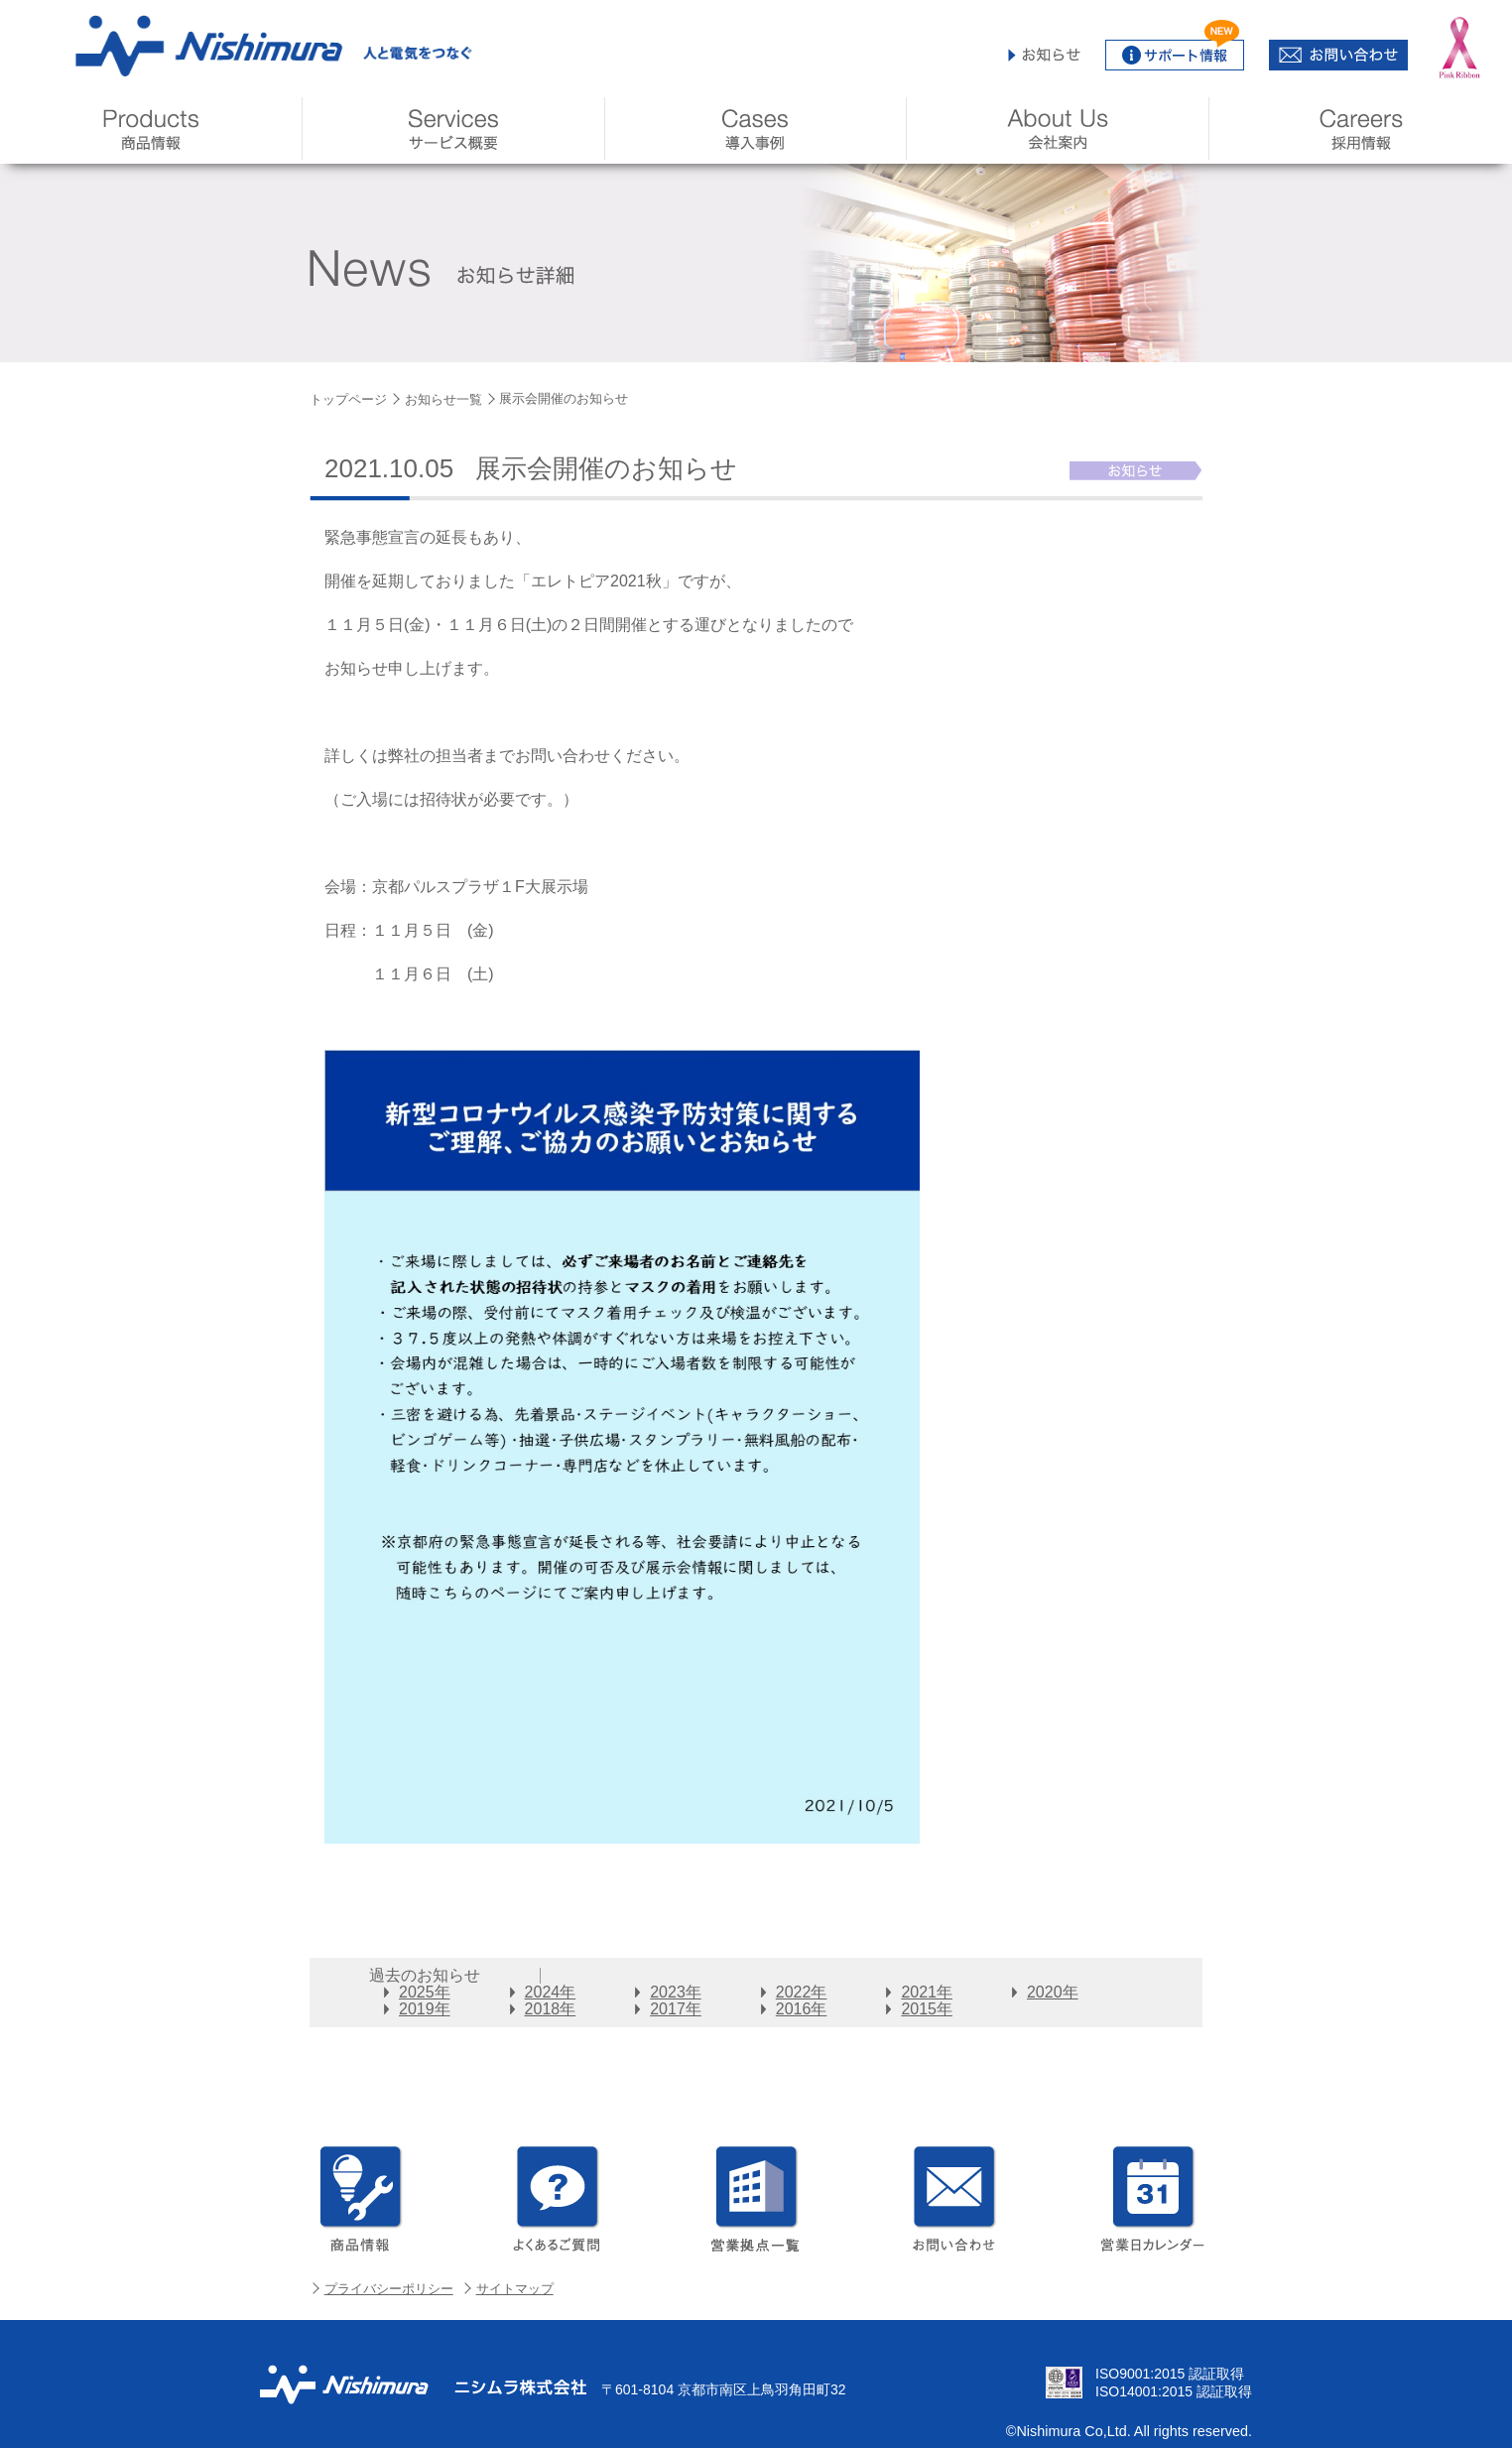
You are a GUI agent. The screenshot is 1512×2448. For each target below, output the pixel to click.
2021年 (926, 1992)
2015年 (926, 2008)
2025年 (424, 1992)
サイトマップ (515, 2288)
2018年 (550, 2008)
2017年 (675, 2008)
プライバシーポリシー (388, 2288)
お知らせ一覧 (443, 399)
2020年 (1052, 1992)
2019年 (424, 2008)
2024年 (550, 1992)
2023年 (675, 1992)
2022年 (801, 1992)
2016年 (801, 2008)
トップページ (348, 399)
